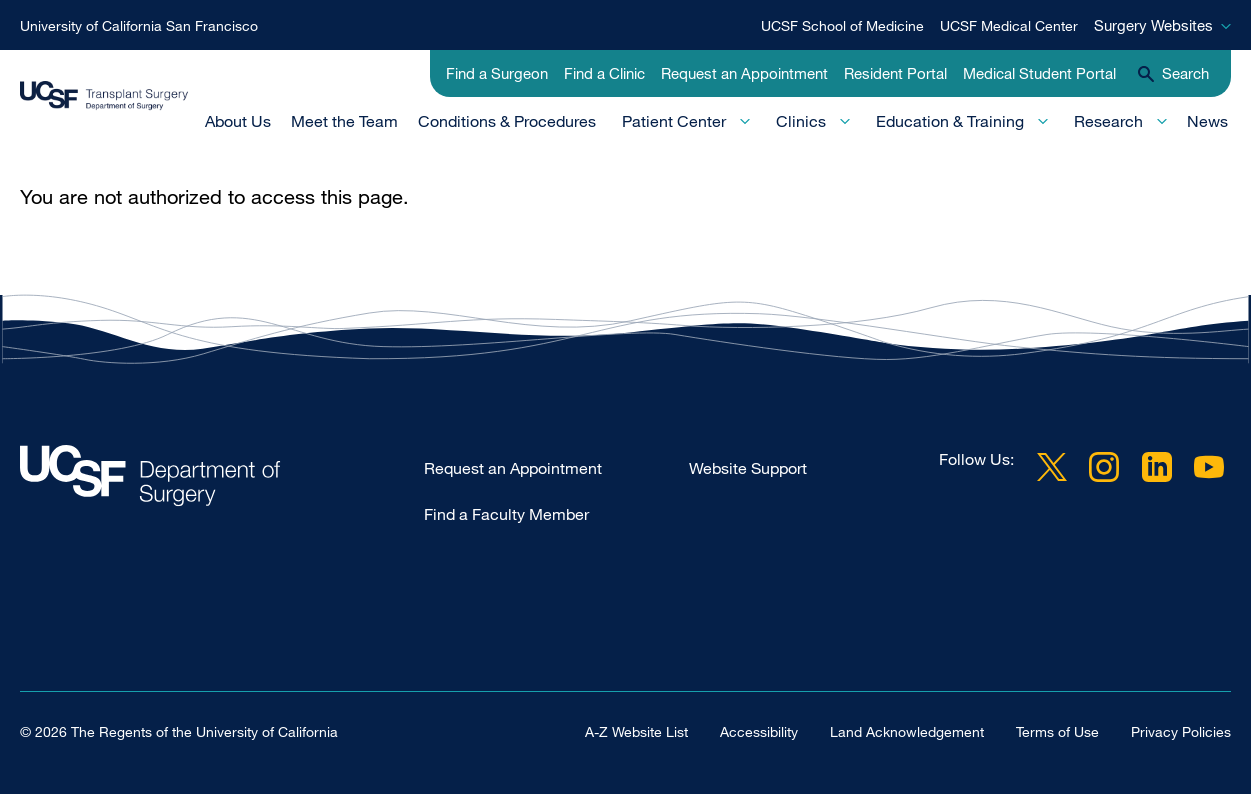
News (1207, 121)
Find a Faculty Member (506, 514)
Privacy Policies (1181, 731)
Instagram (1104, 467)
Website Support (748, 468)
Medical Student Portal (1039, 73)
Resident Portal (895, 73)
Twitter (1052, 467)
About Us (238, 121)
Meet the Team (344, 121)
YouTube (1209, 467)
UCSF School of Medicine (842, 25)
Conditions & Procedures (507, 121)
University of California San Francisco (139, 25)
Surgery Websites (1153, 25)
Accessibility (759, 731)
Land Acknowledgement (907, 731)
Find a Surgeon (497, 73)
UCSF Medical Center (1009, 25)
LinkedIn (1157, 467)
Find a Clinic (604, 73)
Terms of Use (1057, 731)
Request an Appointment (744, 73)
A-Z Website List (636, 731)
